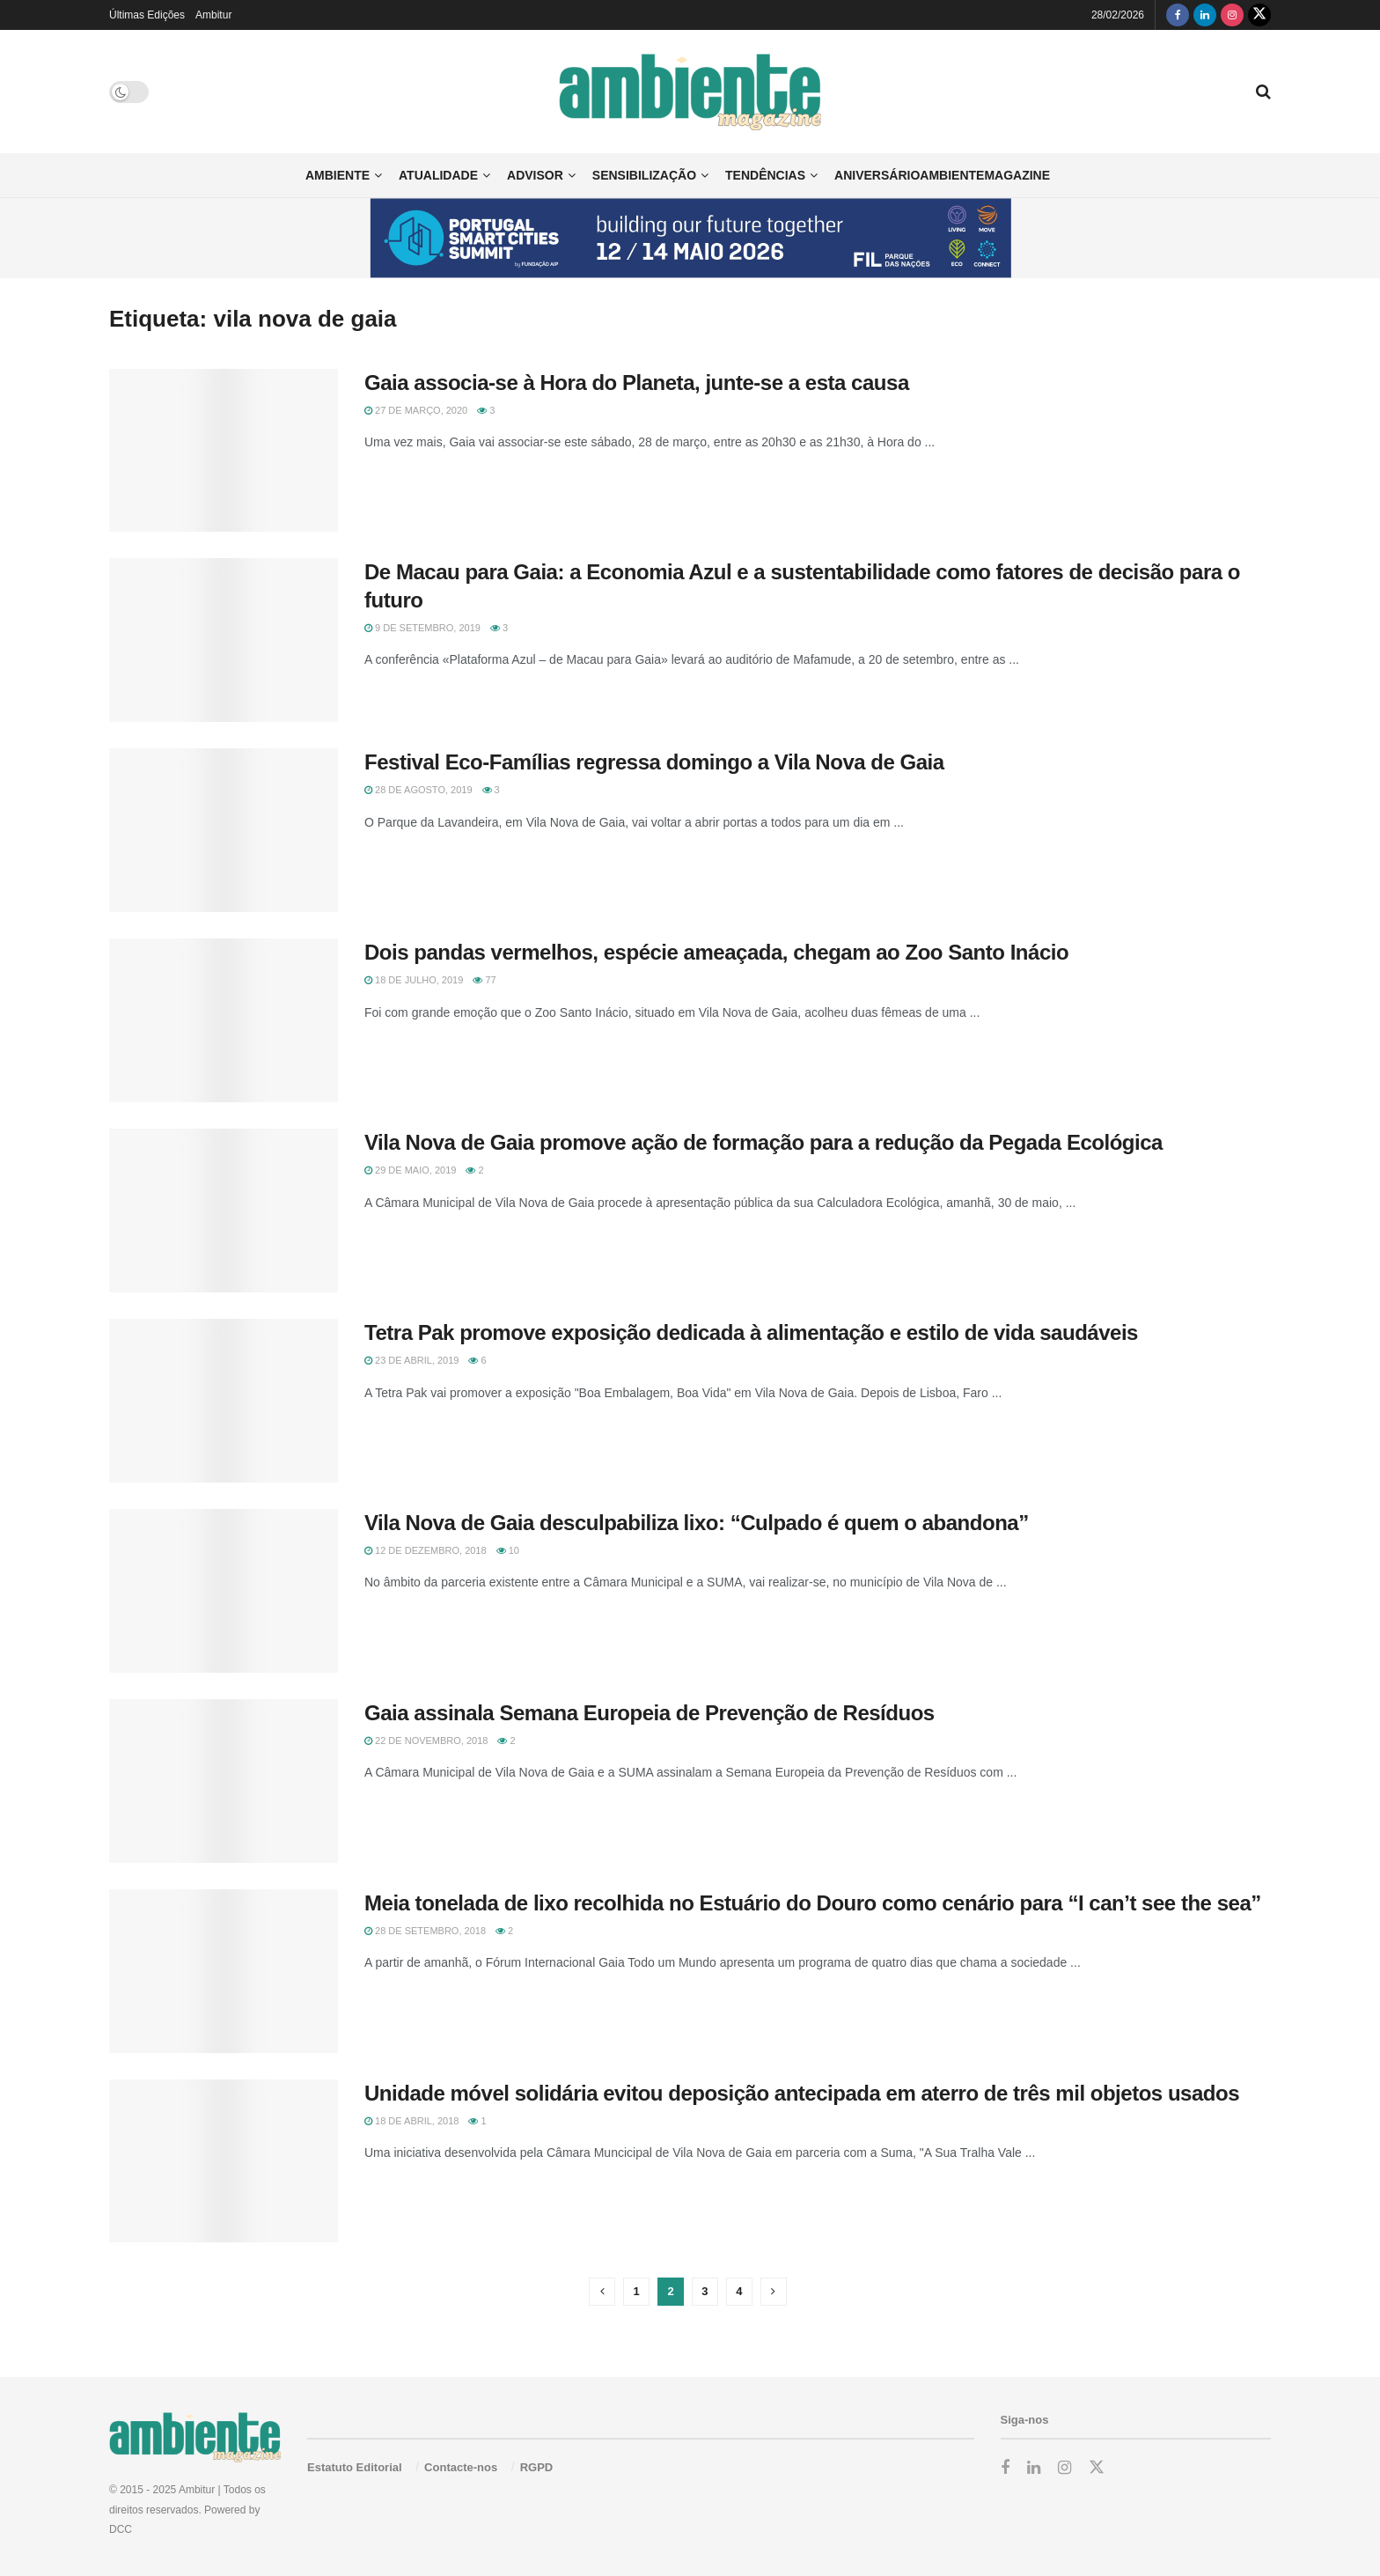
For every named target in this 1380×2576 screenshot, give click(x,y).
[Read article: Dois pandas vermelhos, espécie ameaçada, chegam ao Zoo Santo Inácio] (223, 1020)
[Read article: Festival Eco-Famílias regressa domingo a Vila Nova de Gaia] (223, 830)
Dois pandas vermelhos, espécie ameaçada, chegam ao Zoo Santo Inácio (716, 952)
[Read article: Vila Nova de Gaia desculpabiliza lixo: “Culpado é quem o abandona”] (223, 1591)
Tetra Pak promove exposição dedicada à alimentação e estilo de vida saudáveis (751, 1332)
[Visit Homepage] (690, 92)
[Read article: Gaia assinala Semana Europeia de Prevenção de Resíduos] (223, 1781)
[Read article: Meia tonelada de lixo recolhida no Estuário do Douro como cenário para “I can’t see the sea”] (223, 1971)
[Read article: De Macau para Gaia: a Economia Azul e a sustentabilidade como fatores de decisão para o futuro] (223, 640)
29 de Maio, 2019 (410, 1170)
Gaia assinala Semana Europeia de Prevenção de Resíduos (649, 1713)
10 (507, 1550)
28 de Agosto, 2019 (418, 789)
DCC (120, 2529)
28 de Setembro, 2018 (425, 1930)
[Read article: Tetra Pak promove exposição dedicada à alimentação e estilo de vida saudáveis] (223, 1401)
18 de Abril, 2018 (411, 2121)
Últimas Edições (147, 15)
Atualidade (438, 175)
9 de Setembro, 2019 (422, 627)
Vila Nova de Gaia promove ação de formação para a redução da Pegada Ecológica (763, 1142)
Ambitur (213, 15)
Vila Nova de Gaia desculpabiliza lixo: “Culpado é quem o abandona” (696, 1523)
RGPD (537, 2467)
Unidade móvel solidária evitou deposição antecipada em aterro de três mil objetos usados (801, 2093)
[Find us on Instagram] (1232, 15)
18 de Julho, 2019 (413, 980)
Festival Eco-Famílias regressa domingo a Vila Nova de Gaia (654, 762)
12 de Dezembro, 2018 (425, 1550)
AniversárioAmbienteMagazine (942, 175)
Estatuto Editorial (354, 2467)
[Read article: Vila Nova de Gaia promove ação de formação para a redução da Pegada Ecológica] (223, 1210)
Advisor (535, 175)
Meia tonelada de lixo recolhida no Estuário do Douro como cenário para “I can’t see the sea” (812, 1903)
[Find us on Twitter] (1259, 15)
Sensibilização (644, 175)
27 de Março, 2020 (415, 410)
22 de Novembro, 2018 (426, 1740)
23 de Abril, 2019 (411, 1360)
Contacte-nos (460, 2467)
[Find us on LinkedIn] (1204, 15)
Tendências (765, 175)
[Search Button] (1263, 92)
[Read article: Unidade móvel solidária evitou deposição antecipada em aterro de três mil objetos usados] (223, 2161)
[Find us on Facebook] (1177, 15)
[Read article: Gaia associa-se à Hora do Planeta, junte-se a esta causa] (223, 451)
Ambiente (337, 175)
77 (484, 980)
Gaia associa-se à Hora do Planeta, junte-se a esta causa (636, 382)
